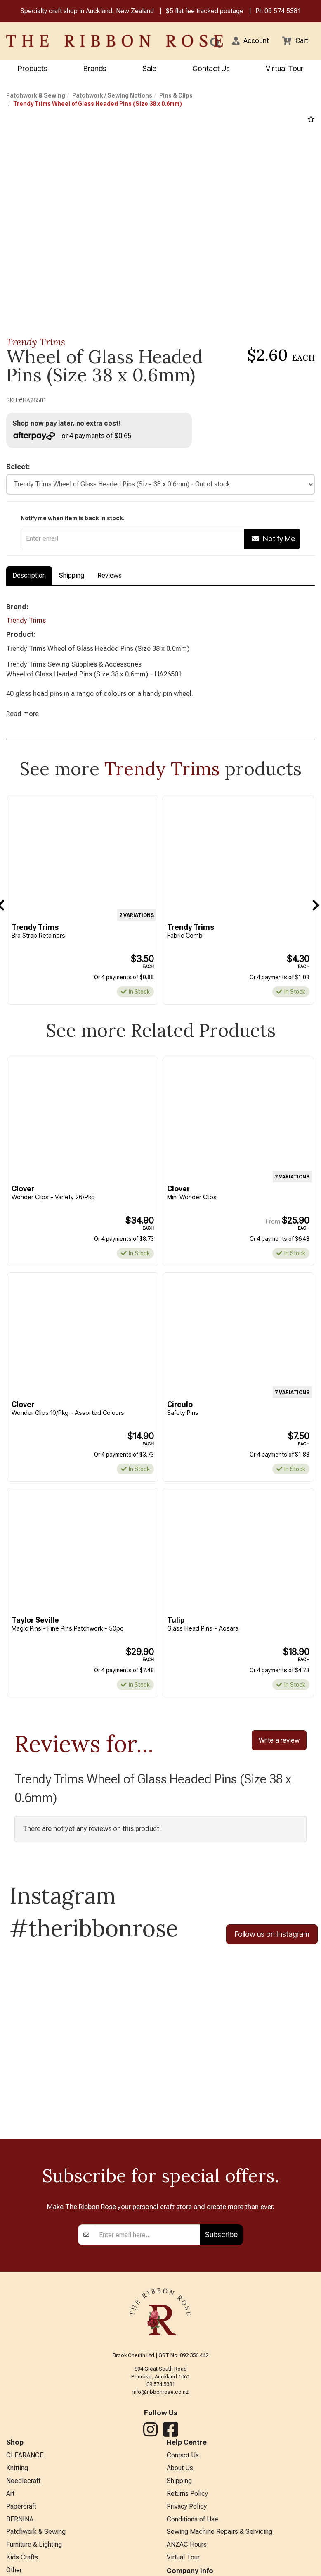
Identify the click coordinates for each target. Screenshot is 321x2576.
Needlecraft (23, 2496)
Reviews (109, 578)
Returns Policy (187, 2510)
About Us (180, 2483)
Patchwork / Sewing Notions (112, 96)
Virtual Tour (284, 69)
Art (10, 2510)
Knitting (17, 2483)
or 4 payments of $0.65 (74, 437)
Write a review (279, 1751)
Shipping (71, 578)
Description (29, 578)
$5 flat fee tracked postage (204, 12)
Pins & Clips (176, 96)
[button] (247, 41)
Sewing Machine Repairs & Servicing (219, 2551)
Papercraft (21, 2523)
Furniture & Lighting (34, 2564)
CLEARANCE (24, 2469)
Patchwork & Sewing (35, 96)
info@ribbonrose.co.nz (160, 2405)
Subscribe (221, 2247)
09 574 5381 (282, 12)
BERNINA (19, 2537)
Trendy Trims (35, 342)
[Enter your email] (147, 2248)
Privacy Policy (187, 2523)
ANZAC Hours (187, 2564)
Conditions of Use (192, 2537)
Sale (149, 69)
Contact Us (211, 69)
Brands (94, 69)
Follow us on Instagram (272, 1946)
